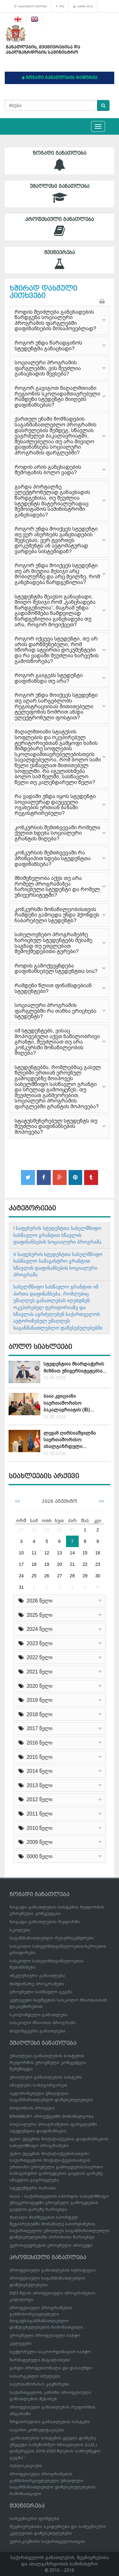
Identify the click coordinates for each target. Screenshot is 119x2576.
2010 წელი (35, 1828)
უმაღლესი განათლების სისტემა (46, 2077)
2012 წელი (35, 1799)
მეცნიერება (59, 260)
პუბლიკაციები (26, 2465)
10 (21, 1552)
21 (72, 1564)
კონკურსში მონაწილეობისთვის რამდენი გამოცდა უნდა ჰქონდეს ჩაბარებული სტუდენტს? (57, 915)
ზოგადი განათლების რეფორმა (45, 1921)
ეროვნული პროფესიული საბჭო (45, 2335)
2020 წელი (35, 1686)
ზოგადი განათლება (59, 160)
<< (17, 1501)
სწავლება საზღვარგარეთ (38, 2085)
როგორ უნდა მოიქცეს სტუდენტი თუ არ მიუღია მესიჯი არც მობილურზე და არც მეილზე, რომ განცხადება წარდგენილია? (57, 573)
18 (33, 1564)
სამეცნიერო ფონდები (34, 2518)
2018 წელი (35, 1714)
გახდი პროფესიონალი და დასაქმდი (51, 2367)
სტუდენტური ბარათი (33, 2188)
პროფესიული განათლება (59, 227)
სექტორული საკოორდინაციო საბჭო (50, 2351)
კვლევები (21, 2343)
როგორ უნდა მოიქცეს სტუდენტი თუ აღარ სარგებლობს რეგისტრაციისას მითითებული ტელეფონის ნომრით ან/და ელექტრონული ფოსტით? (56, 706)
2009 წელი (35, 1842)
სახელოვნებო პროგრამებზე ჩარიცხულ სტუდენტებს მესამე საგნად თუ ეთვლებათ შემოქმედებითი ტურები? (53, 942)
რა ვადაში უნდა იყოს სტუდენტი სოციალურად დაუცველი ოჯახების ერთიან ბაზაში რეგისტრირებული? (55, 804)
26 (47, 1575)
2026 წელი (35, 1600)
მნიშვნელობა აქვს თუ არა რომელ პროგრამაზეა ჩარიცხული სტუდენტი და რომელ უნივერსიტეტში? (57, 886)
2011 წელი (35, 1813)
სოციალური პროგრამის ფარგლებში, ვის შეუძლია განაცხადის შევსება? (48, 368)
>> (101, 1501)
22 (85, 1564)
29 (47, 1529)
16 (97, 1552)
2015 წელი (35, 1757)
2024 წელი (35, 1629)
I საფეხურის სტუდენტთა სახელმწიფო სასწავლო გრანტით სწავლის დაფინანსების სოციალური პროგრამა (57, 1235)
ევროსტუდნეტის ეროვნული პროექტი (51, 2245)
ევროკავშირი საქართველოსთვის (47, 2541)
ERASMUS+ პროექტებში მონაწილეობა (52, 2116)
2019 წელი (35, 1700)
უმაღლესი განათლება (59, 193)
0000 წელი (35, 1856)
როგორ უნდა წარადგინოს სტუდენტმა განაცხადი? (48, 346)
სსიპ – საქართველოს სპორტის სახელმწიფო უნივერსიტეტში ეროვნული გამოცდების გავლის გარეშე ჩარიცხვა (59, 2203)
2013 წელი (35, 1785)
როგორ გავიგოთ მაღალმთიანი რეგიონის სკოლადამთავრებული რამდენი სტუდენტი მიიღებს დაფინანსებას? (57, 396)
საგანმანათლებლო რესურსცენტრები (52, 1938)
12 (47, 1552)
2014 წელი (35, 1771)
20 (59, 1564)
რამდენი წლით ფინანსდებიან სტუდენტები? (53, 988)
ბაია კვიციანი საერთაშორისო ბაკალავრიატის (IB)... (68, 1403)
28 (33, 1529)
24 (21, 1575)
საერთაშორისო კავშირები (39, 2384)
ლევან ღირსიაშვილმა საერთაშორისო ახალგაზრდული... (69, 1440)
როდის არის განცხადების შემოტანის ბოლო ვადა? (48, 470)
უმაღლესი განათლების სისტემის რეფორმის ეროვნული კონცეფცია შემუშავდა (48, 2062)
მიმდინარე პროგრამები (37, 1983)
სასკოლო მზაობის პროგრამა (43, 2022)
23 (97, 1564)
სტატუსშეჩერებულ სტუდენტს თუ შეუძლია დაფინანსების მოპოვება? (56, 1126)
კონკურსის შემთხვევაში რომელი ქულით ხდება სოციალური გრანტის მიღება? (57, 833)
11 (33, 1552)
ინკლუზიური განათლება (37, 1975)
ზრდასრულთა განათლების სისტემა (50, 2421)
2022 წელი (35, 1657)
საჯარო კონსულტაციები (37, 2430)
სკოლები (20, 1930)
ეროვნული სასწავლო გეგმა (41, 1991)
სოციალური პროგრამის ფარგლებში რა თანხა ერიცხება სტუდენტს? (55, 1010)
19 (47, 1564)
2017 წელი (35, 1728)
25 (33, 1575)
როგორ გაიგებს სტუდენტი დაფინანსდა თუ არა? (49, 678)
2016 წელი (35, 1742)
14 (72, 1552)
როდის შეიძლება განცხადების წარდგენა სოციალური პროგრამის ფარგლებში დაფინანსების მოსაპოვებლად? (55, 320)
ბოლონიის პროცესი (32, 2108)
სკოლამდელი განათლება (39, 2014)
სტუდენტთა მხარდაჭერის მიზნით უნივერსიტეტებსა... (74, 1367)
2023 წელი (35, 1643)
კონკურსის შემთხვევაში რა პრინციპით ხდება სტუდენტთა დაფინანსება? (53, 858)
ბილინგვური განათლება (37, 2031)
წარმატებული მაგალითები (40, 2360)
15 (85, 1552)
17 (21, 1564)
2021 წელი (35, 1671)
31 (72, 1529)
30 (59, 1529)
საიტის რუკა (83, 6)
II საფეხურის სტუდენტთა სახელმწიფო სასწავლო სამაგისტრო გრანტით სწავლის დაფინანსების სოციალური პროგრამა (57, 1264)
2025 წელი (35, 1615)
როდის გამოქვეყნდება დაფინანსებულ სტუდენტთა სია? (56, 968)
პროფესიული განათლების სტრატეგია (53, 2270)
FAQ (60, 6)
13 (59, 1552)
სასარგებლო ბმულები (30, 6)
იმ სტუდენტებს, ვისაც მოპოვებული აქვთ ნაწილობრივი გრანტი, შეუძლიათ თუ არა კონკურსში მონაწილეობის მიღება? (57, 1042)
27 (21, 1529)
